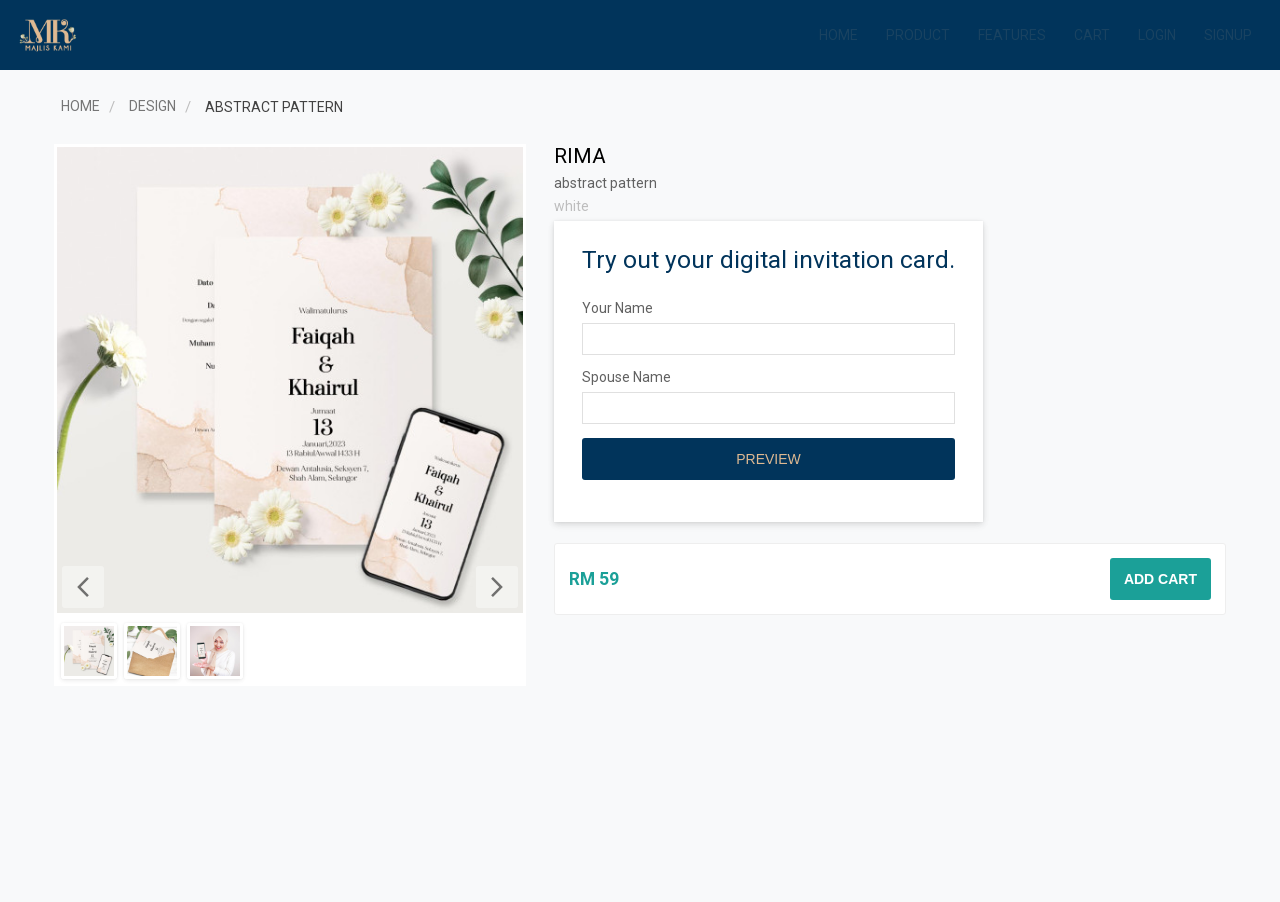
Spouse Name (626, 377)
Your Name (617, 308)
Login (1157, 35)
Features (1012, 35)
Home (838, 35)
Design (152, 106)
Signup (1228, 35)
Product (918, 35)
